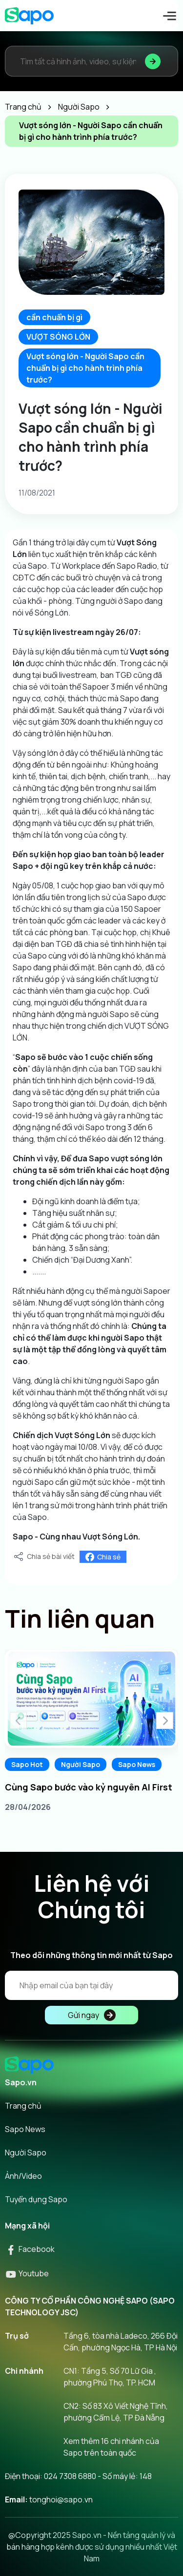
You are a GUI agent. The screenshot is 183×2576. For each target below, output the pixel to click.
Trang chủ (23, 2105)
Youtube (27, 2273)
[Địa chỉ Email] (91, 1985)
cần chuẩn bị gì (54, 317)
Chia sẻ (103, 1556)
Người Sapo (80, 1764)
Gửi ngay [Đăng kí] (92, 2015)
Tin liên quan (80, 1618)
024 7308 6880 (70, 2476)
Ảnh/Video (23, 2176)
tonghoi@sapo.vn (61, 2499)
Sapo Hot (27, 1764)
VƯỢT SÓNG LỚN (58, 336)
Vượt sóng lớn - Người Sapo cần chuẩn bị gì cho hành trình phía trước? (85, 368)
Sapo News (136, 1764)
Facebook (30, 2249)
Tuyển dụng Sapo (36, 2199)
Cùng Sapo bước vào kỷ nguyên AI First (88, 1787)
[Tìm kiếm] (152, 61)
